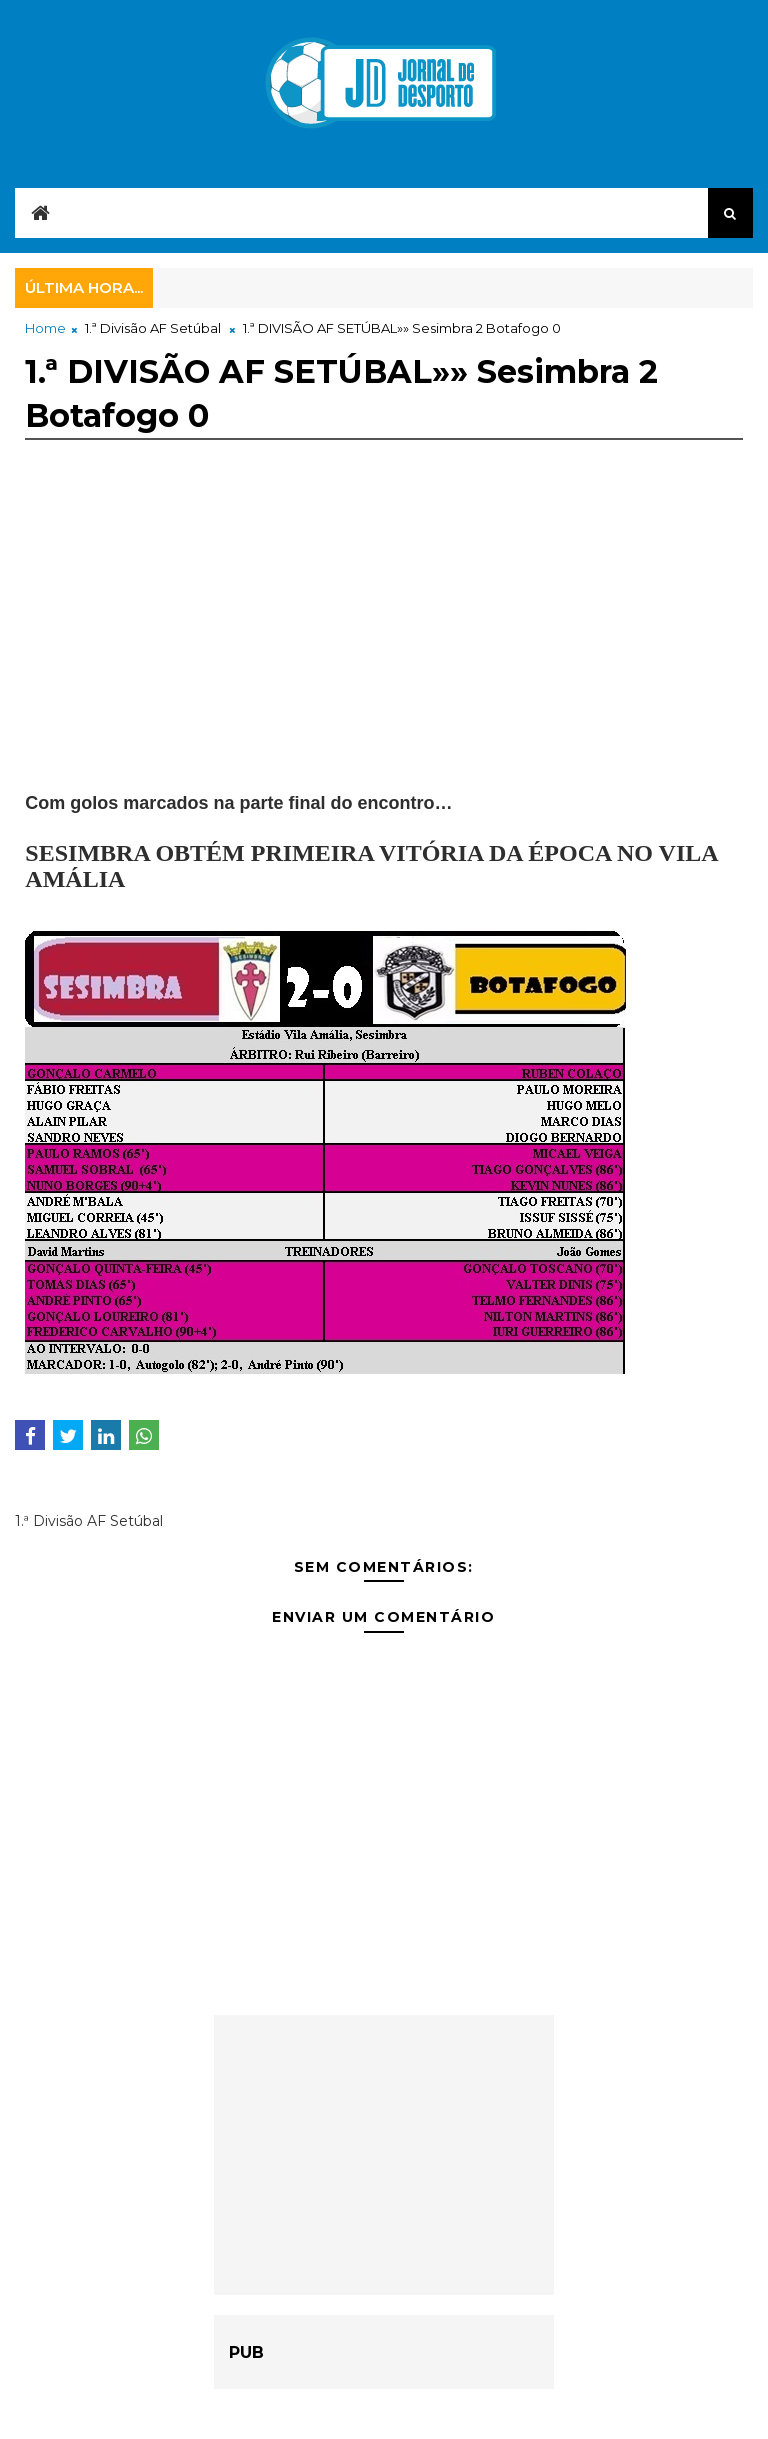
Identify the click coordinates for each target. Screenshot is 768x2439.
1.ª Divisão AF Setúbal (153, 328)
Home (45, 328)
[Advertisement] (383, 651)
